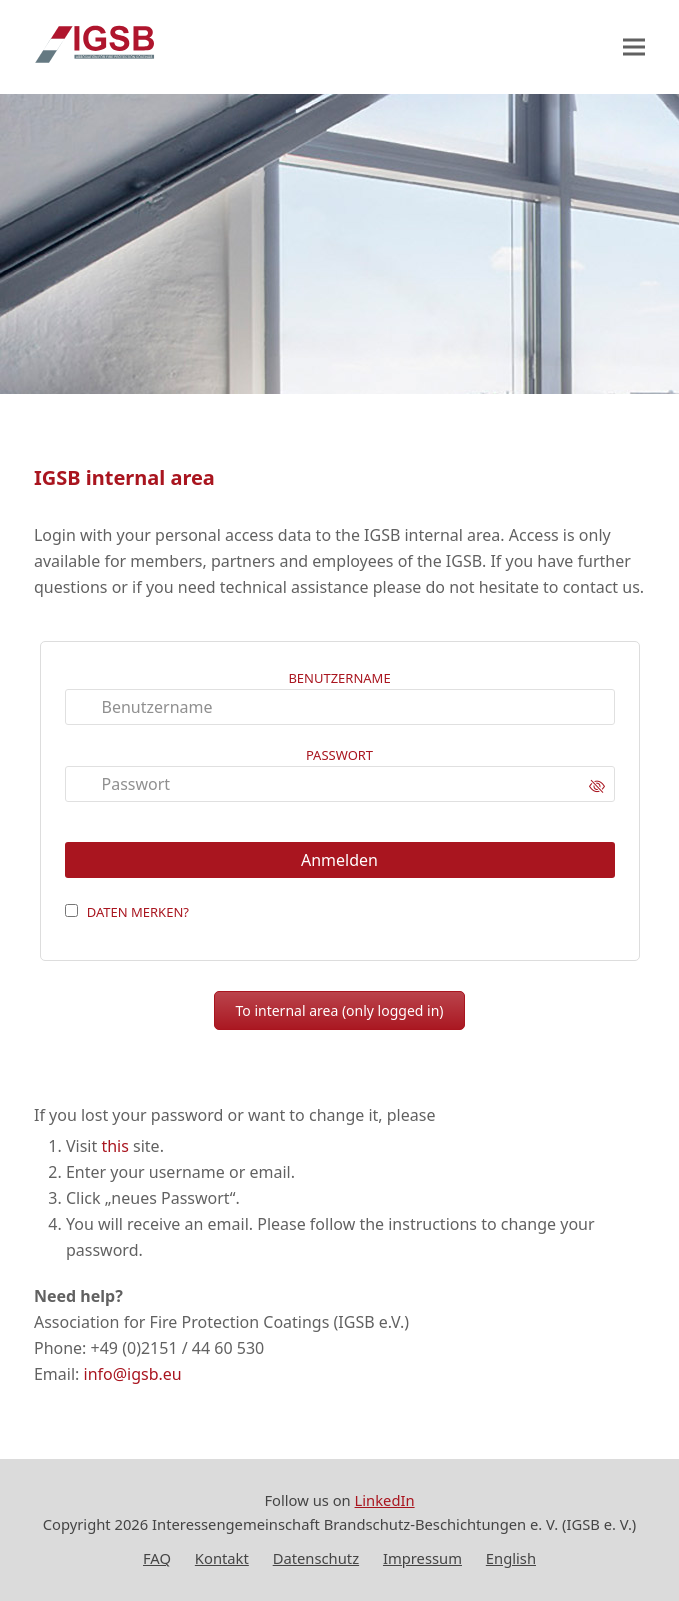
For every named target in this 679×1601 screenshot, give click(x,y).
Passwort (339, 755)
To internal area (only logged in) (339, 1010)
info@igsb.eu (133, 1374)
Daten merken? (138, 912)
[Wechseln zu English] (511, 1559)
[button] (634, 47)
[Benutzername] (340, 707)
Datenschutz (316, 1558)
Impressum (422, 1558)
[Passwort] (340, 784)
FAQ (157, 1558)
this (114, 1146)
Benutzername (339, 678)
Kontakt (222, 1558)
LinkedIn (385, 1500)
